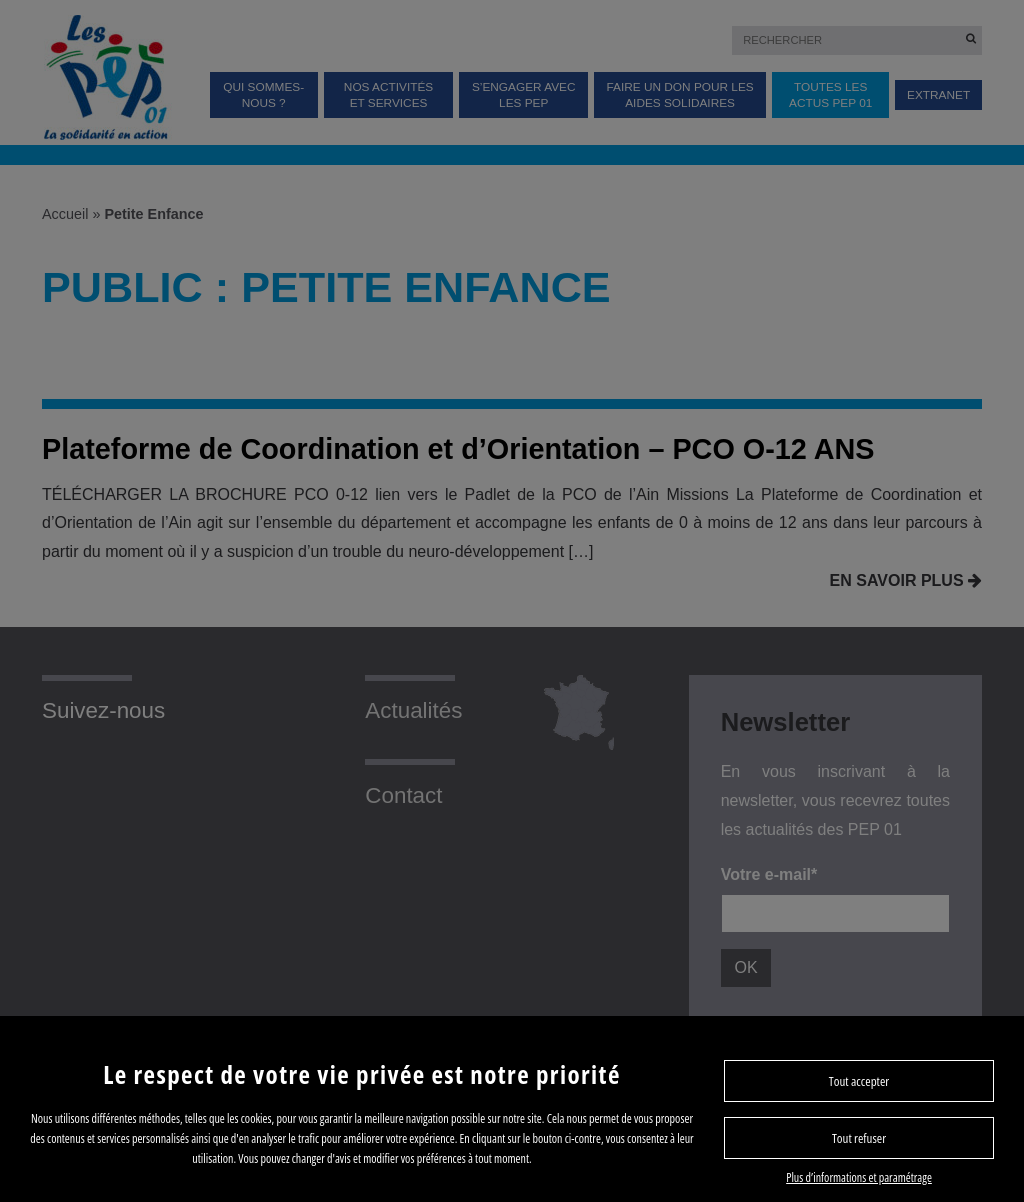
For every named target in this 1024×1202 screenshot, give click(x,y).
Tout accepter (859, 1081)
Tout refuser (859, 1138)
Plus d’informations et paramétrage (859, 1177)
